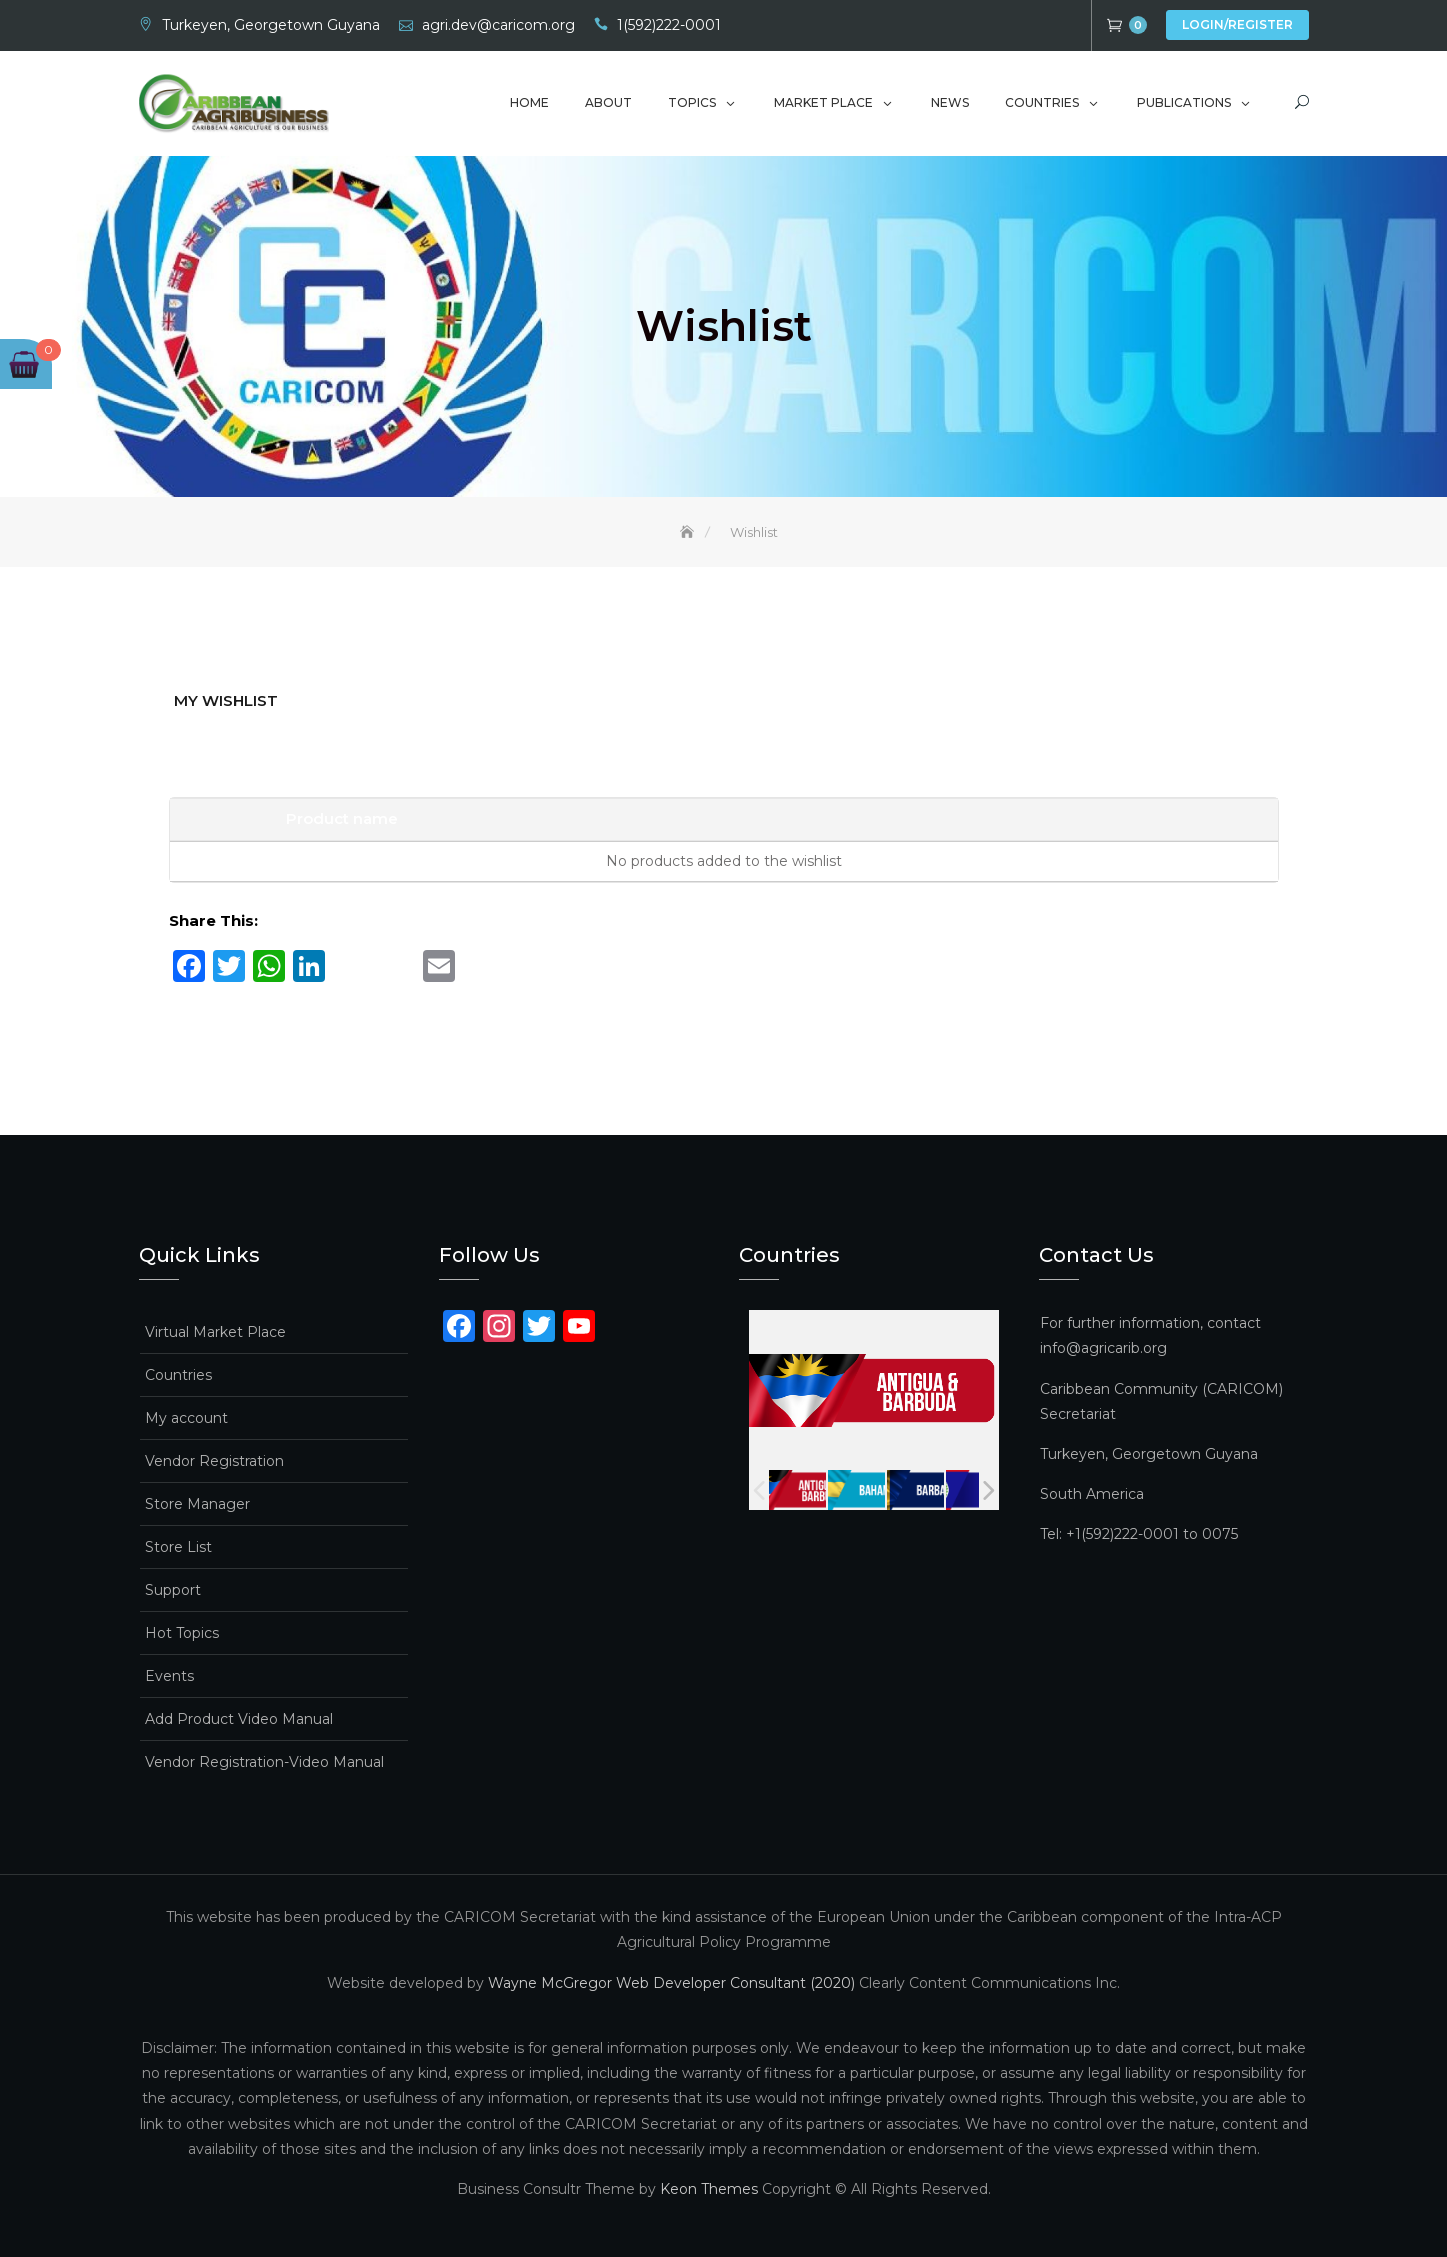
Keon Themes (709, 2188)
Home (529, 102)
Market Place (823, 102)
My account (186, 1418)
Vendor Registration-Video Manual (264, 1762)
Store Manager (197, 1504)
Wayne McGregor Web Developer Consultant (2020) (671, 1982)
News (950, 102)
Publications (1184, 102)
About (608, 102)
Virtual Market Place (215, 1332)
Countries (1042, 102)
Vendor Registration (214, 1461)
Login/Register (1237, 24)
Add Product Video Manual (239, 1719)
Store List (178, 1547)
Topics (692, 102)
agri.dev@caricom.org (498, 25)
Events (169, 1676)
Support (173, 1590)
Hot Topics (182, 1633)
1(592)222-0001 (669, 25)
